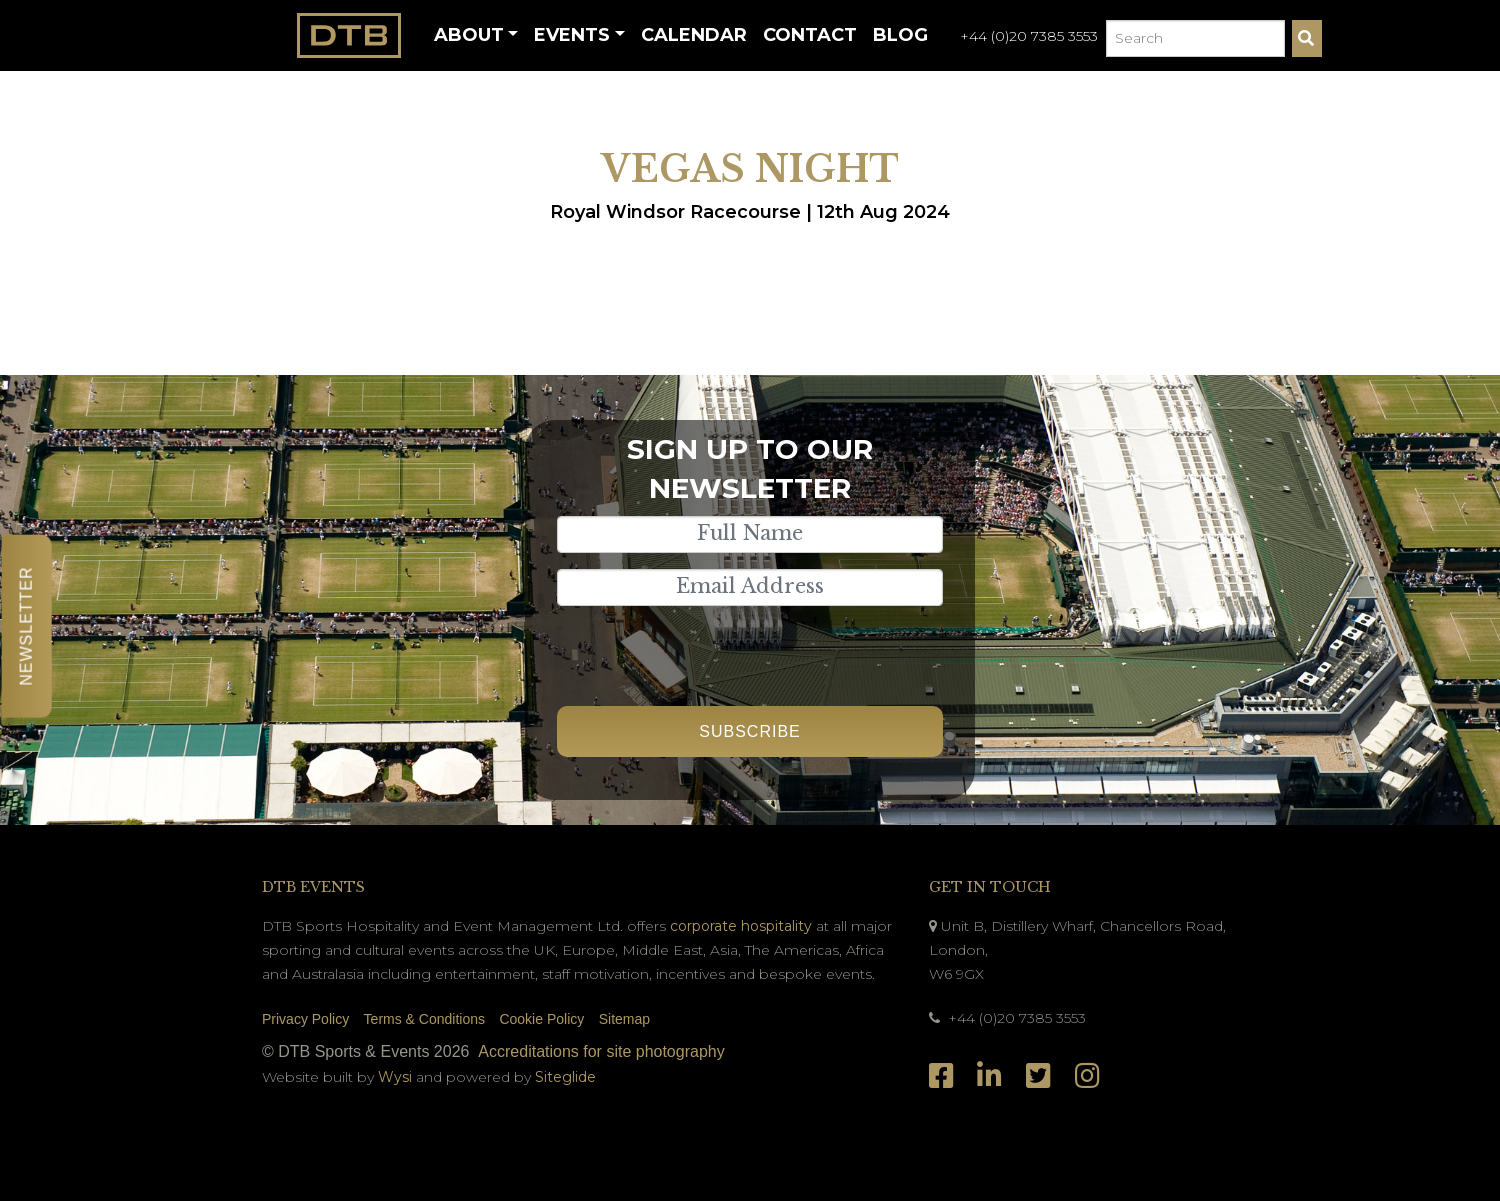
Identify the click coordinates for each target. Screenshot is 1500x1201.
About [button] (469, 35)
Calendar (694, 35)
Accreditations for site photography (601, 1051)
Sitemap (624, 1019)
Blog (900, 35)
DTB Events (313, 887)
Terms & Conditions (424, 1019)
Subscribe (749, 731)
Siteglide (565, 1077)
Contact (810, 35)
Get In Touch (990, 887)
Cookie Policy (541, 1019)
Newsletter (26, 625)
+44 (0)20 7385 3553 (1029, 36)
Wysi (397, 1077)
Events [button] (572, 35)
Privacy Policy (305, 1019)
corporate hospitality (741, 926)
